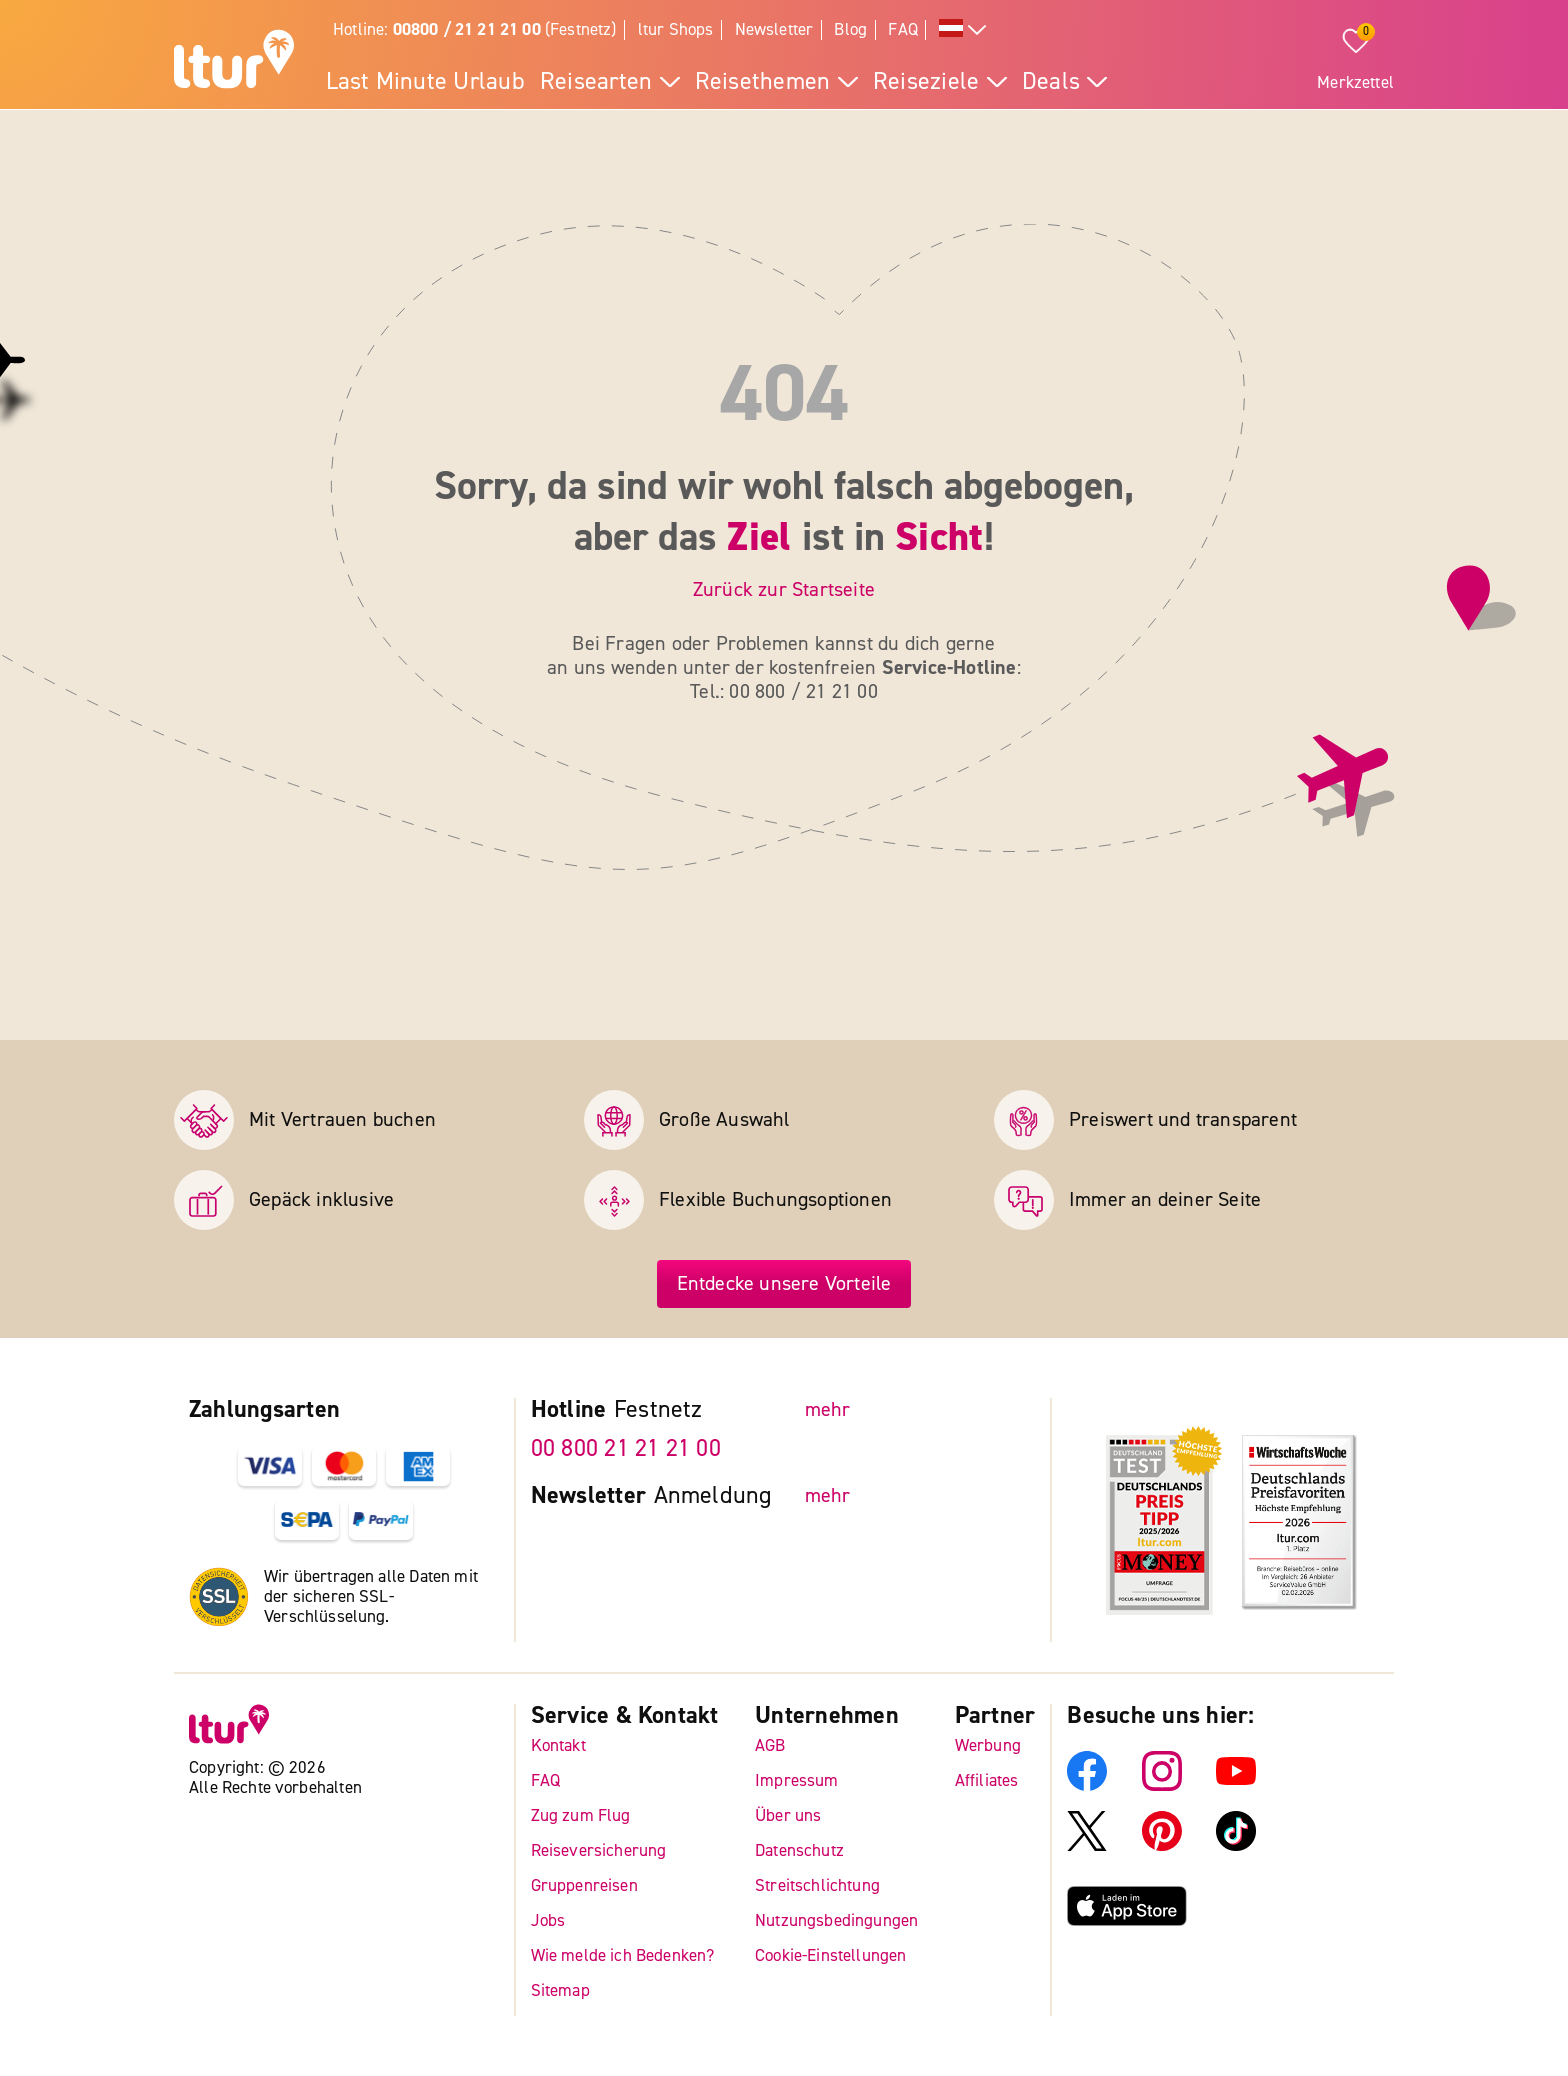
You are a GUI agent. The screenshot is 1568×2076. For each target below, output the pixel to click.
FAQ (903, 29)
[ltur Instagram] (1162, 1785)
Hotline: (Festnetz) (475, 29)
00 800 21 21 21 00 (626, 1448)
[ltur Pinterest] (1162, 1845)
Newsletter (774, 29)
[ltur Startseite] (234, 62)
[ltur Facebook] (1087, 1785)
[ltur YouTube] (1236, 1785)
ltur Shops (676, 29)
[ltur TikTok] (1236, 1845)
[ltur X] (1087, 1845)
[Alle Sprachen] (963, 30)
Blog (850, 29)
